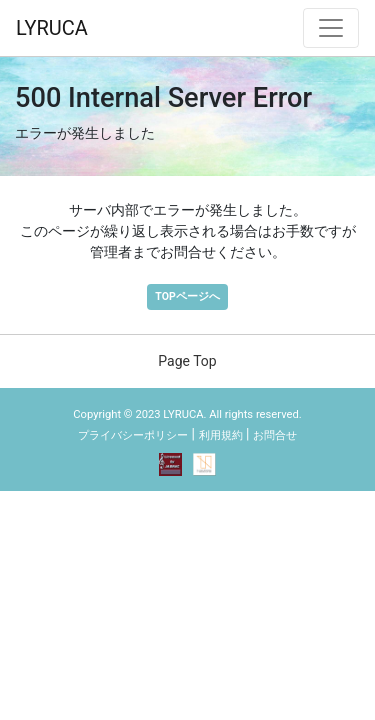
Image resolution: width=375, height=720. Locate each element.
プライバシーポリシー (133, 435)
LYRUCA (52, 28)
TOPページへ (187, 296)
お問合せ (275, 435)
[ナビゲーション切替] (331, 28)
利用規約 (221, 435)
